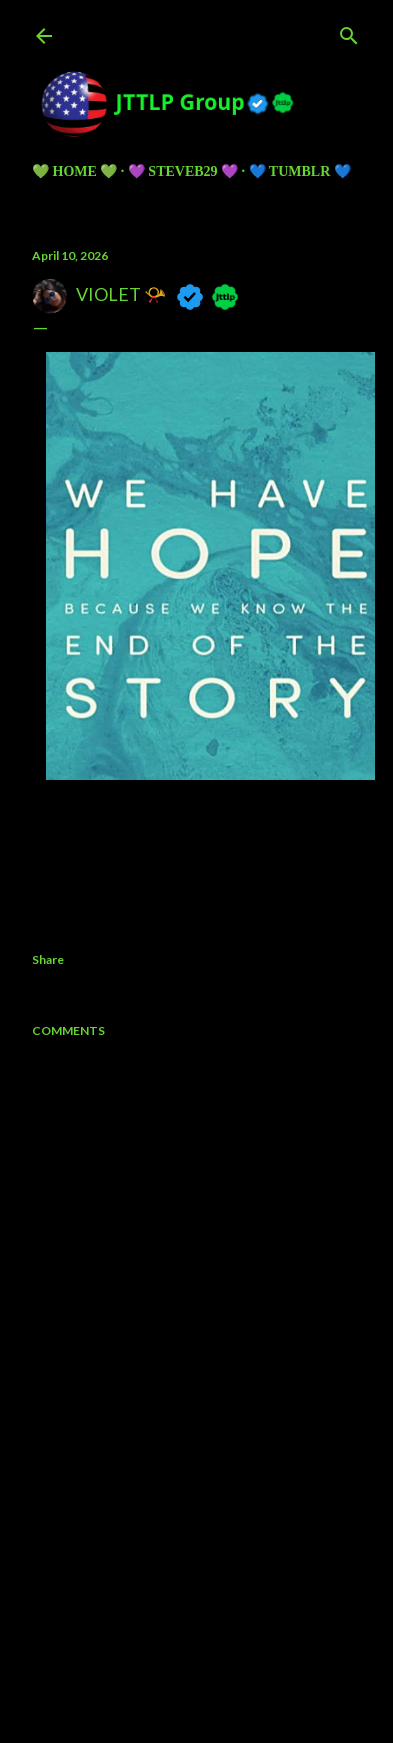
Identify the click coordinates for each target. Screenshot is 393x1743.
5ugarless (246, 1652)
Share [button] (48, 959)
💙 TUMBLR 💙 (300, 171)
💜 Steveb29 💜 (183, 171)
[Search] (349, 31)
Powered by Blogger (196, 1615)
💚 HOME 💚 (74, 171)
